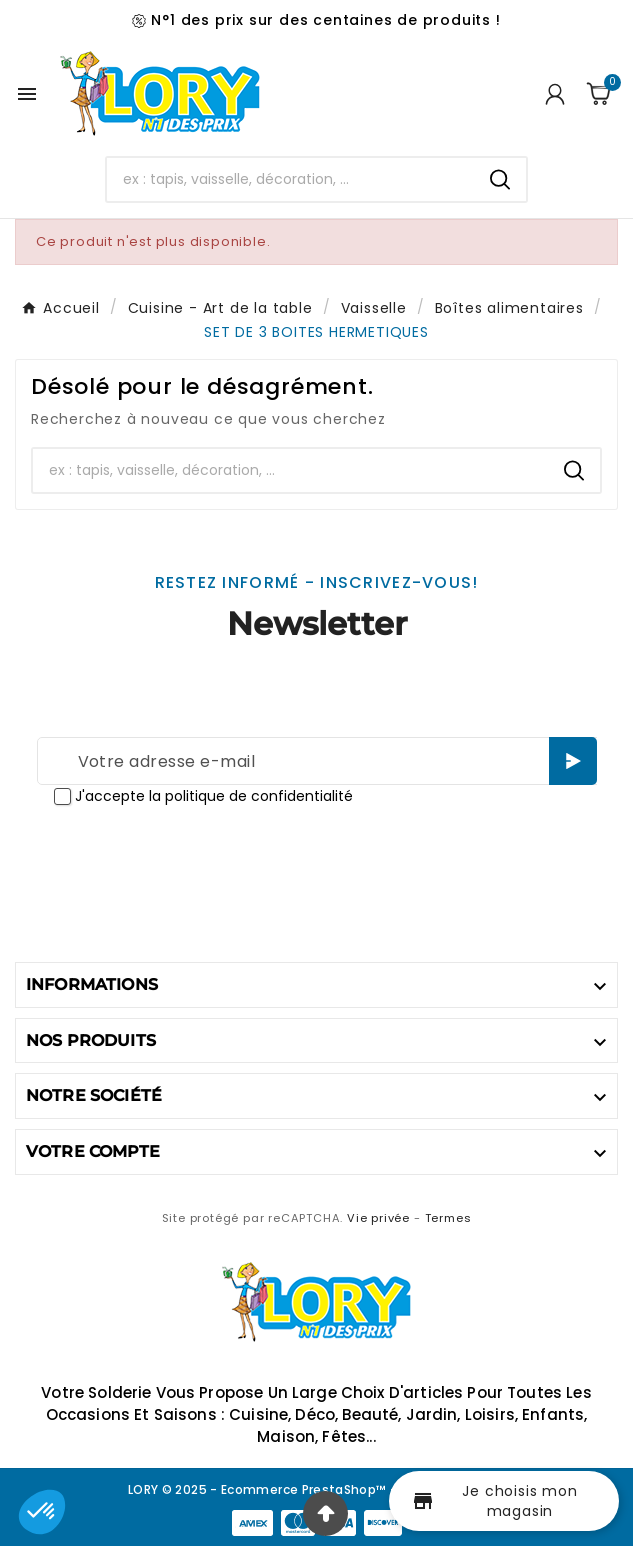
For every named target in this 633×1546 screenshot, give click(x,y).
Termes (448, 1218)
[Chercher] (290, 179)
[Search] (500, 179)
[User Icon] (555, 94)
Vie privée (378, 1218)
